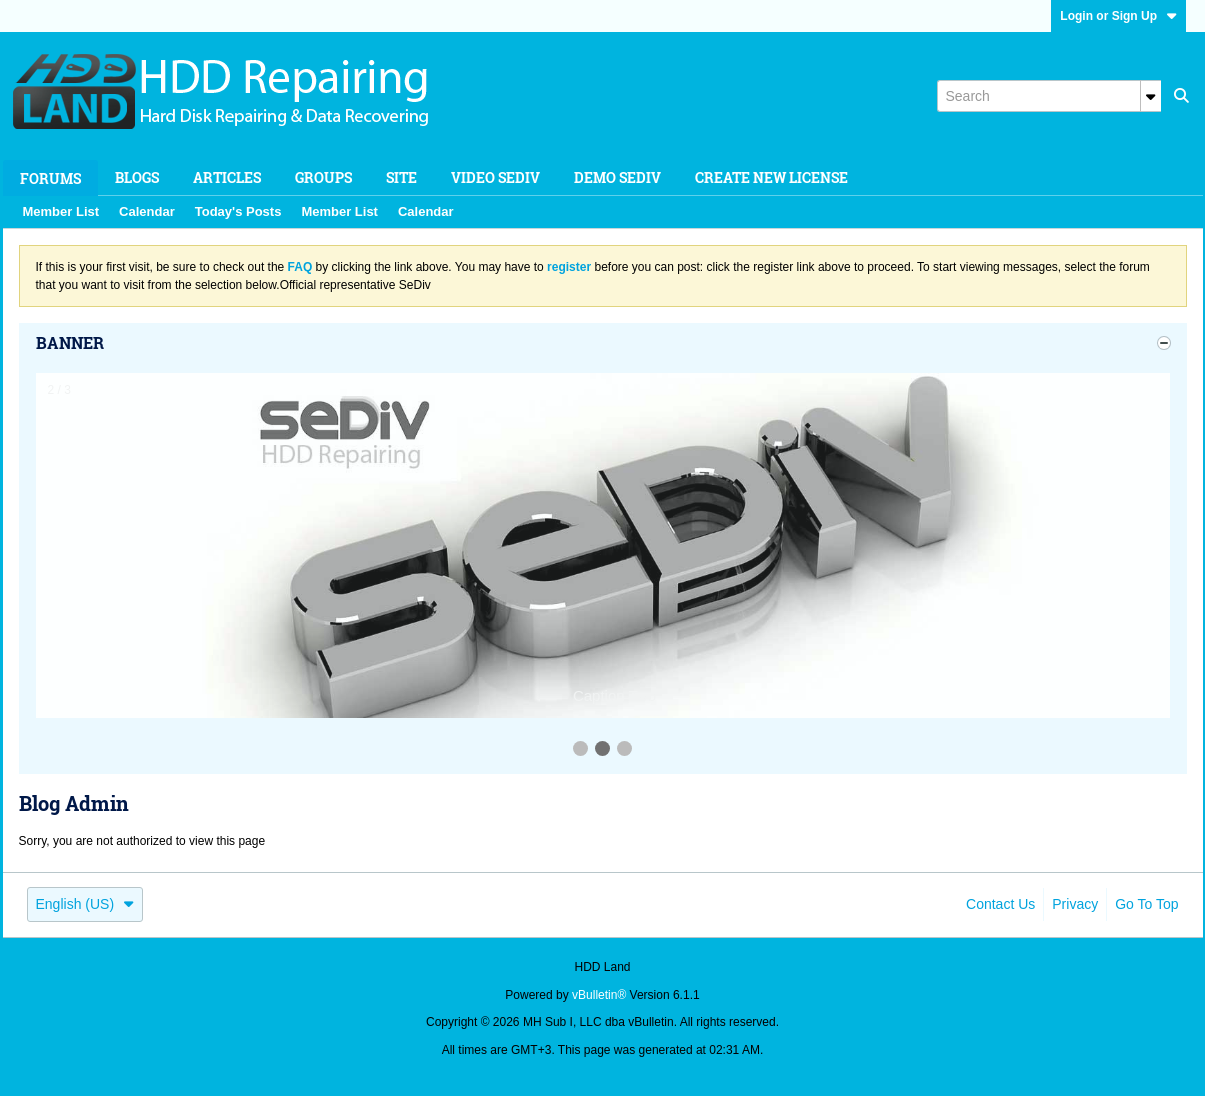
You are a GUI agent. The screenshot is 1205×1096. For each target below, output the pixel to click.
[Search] (1049, 96)
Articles (227, 177)
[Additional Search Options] (1151, 96)
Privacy (1075, 904)
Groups (323, 177)
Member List (61, 211)
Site (401, 177)
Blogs (137, 177)
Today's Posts (238, 211)
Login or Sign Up (1118, 16)
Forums (50, 178)
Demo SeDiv (617, 177)
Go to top (1146, 904)
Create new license (771, 177)
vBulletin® (599, 995)
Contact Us (1000, 904)
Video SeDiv (495, 177)
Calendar (147, 211)
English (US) (85, 904)
